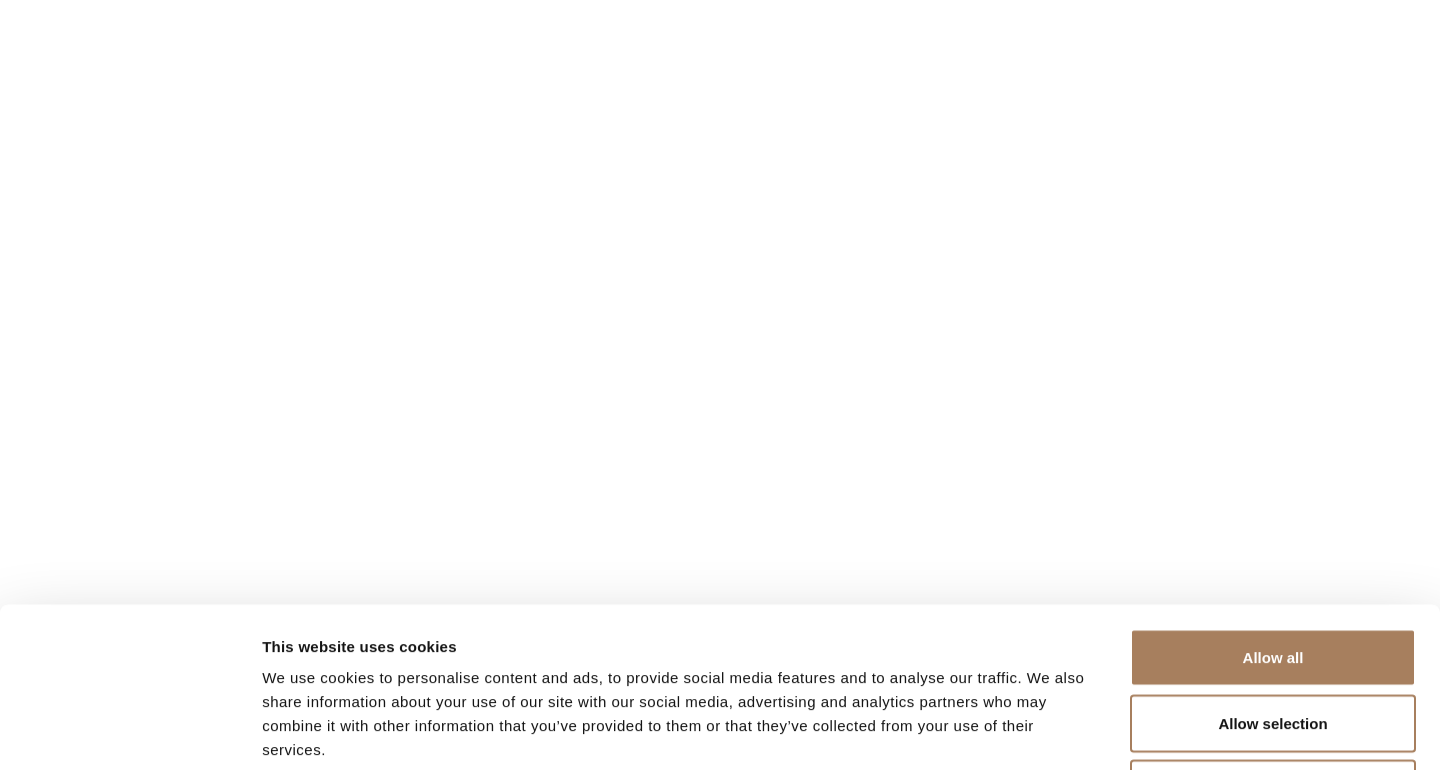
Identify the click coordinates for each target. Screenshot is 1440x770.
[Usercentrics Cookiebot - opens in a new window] (129, 731)
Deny (1273, 638)
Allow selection (1272, 573)
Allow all (1273, 507)
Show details (1049, 730)
